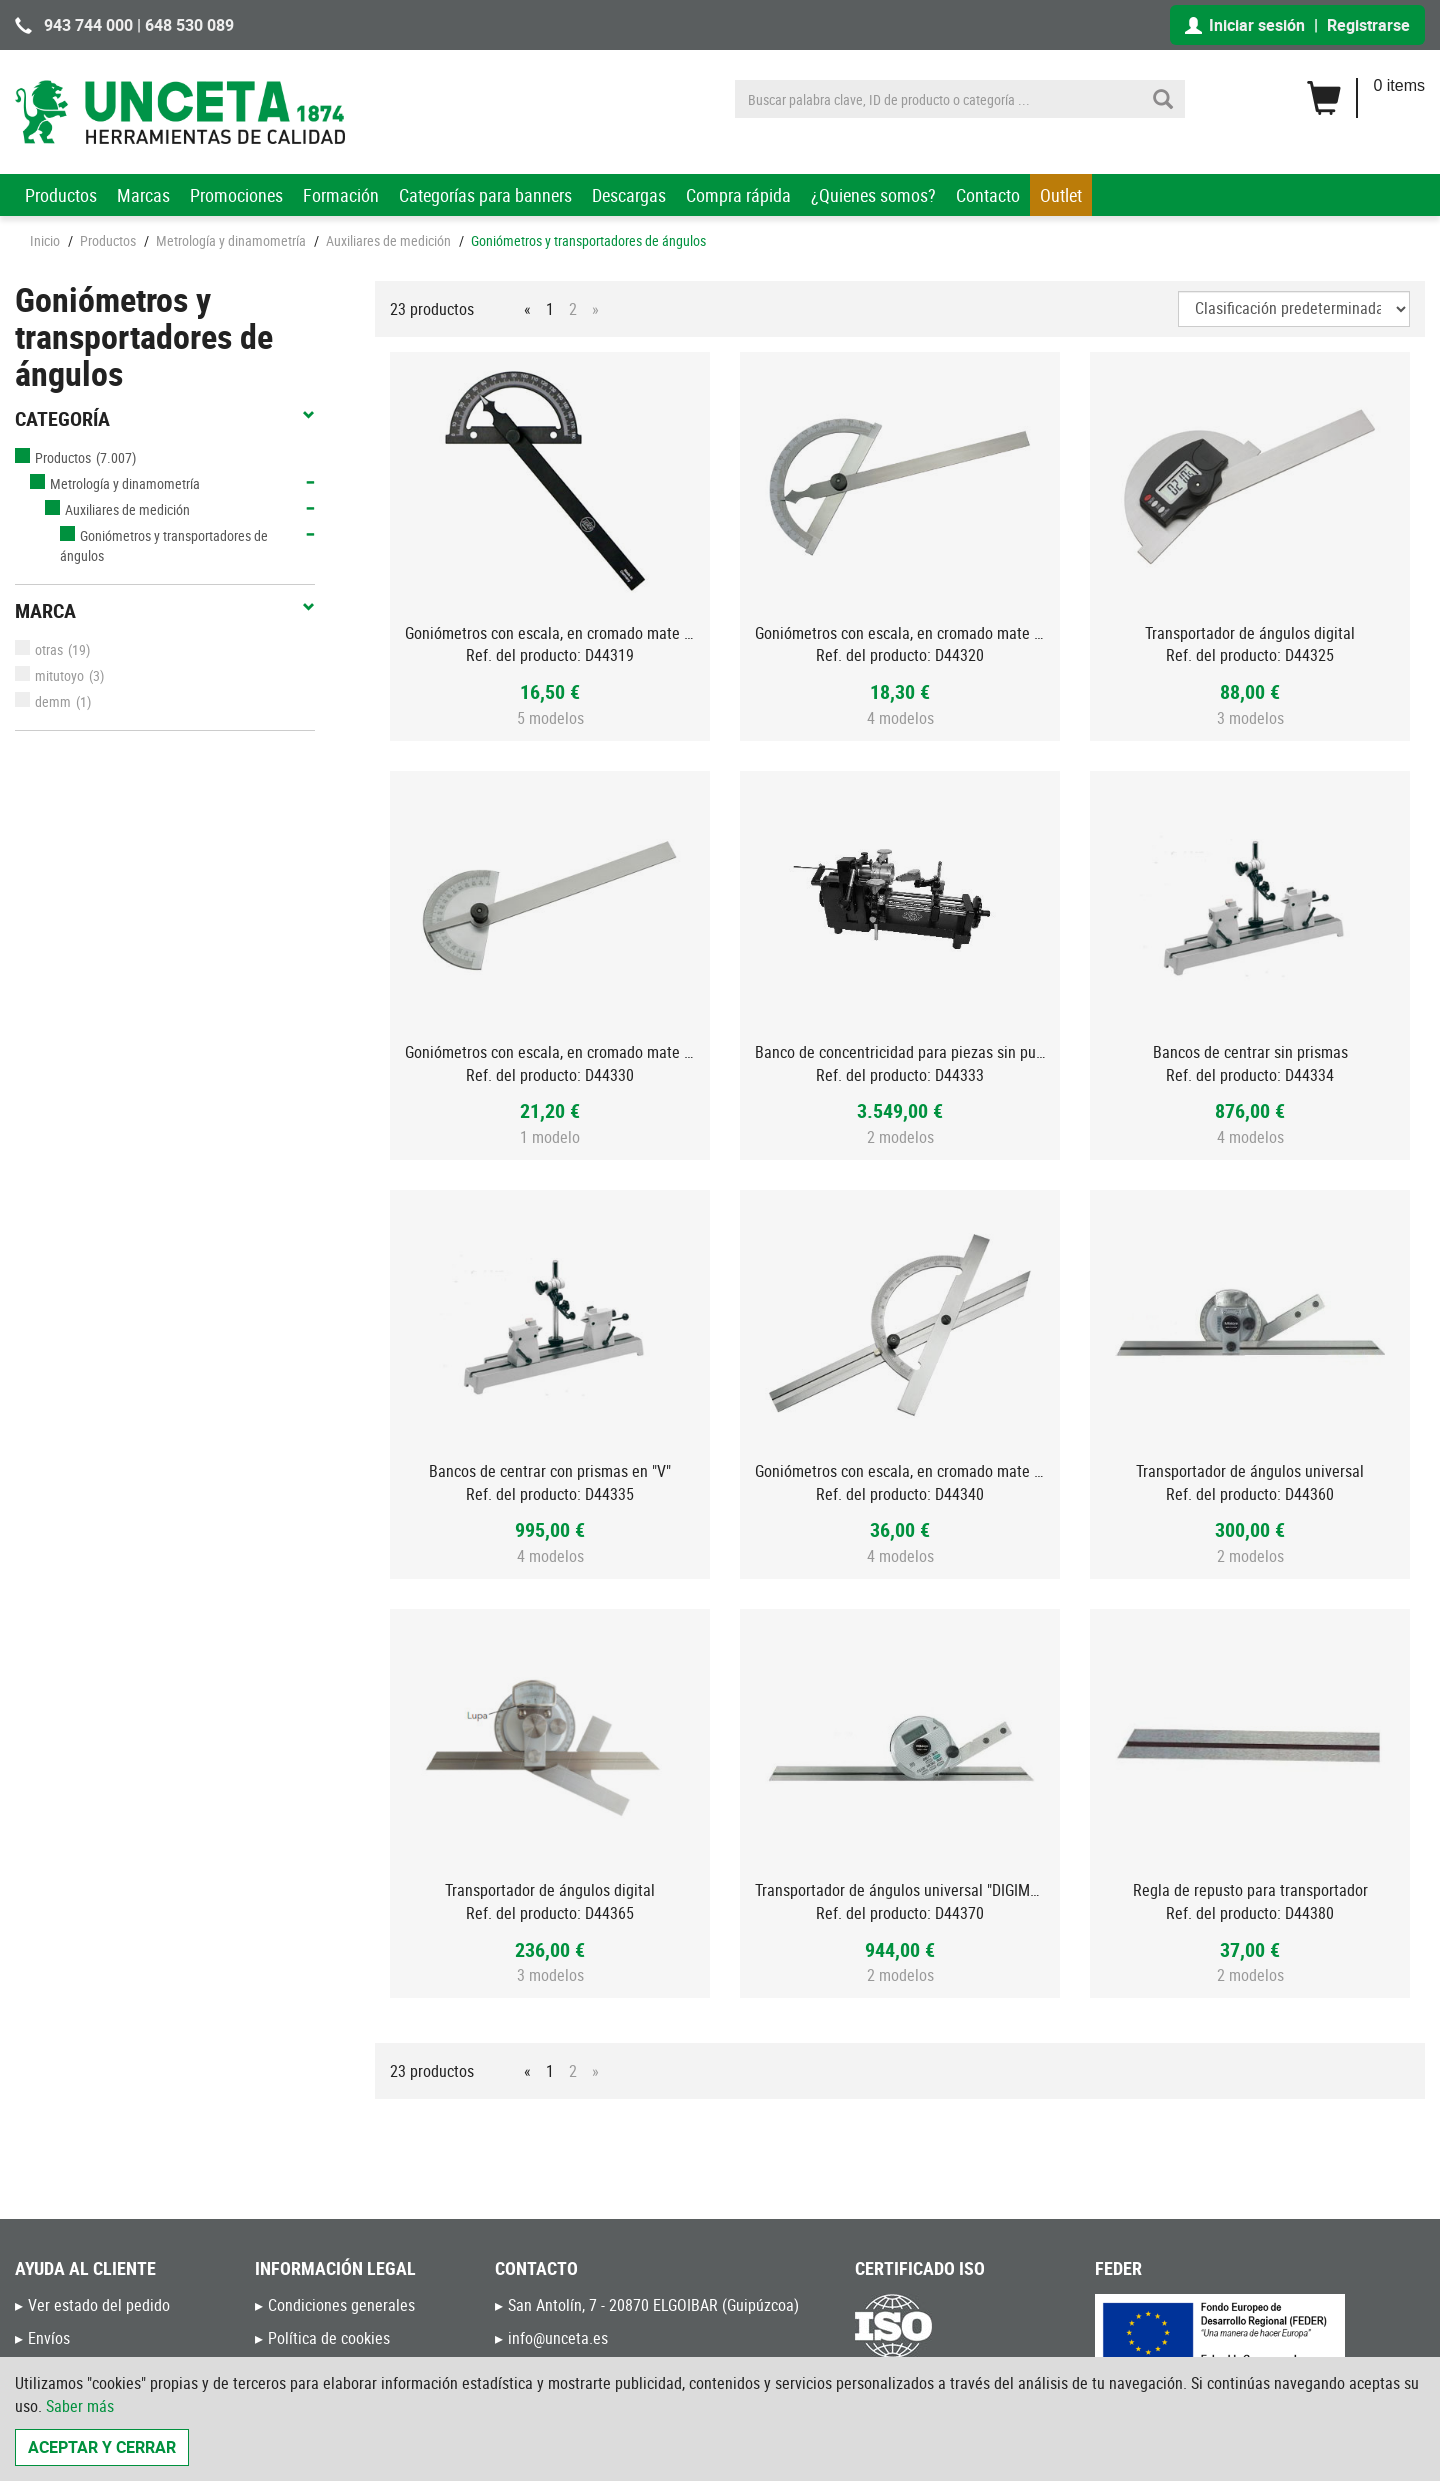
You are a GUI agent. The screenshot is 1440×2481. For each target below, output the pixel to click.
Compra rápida (738, 195)
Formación (341, 195)
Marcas (143, 195)
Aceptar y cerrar (102, 2447)
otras (39, 649)
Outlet (1061, 195)
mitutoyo (49, 675)
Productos (61, 195)
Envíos (49, 2338)
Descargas (629, 195)
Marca (165, 611)
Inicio (45, 240)
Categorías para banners (485, 195)
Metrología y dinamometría (231, 240)
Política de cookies (329, 2338)
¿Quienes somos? (873, 195)
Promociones (236, 195)
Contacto (988, 195)
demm (43, 701)
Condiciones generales (341, 2305)
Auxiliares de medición (388, 240)
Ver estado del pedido (99, 2305)
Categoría (165, 419)
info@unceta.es (558, 2338)
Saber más (80, 2406)
